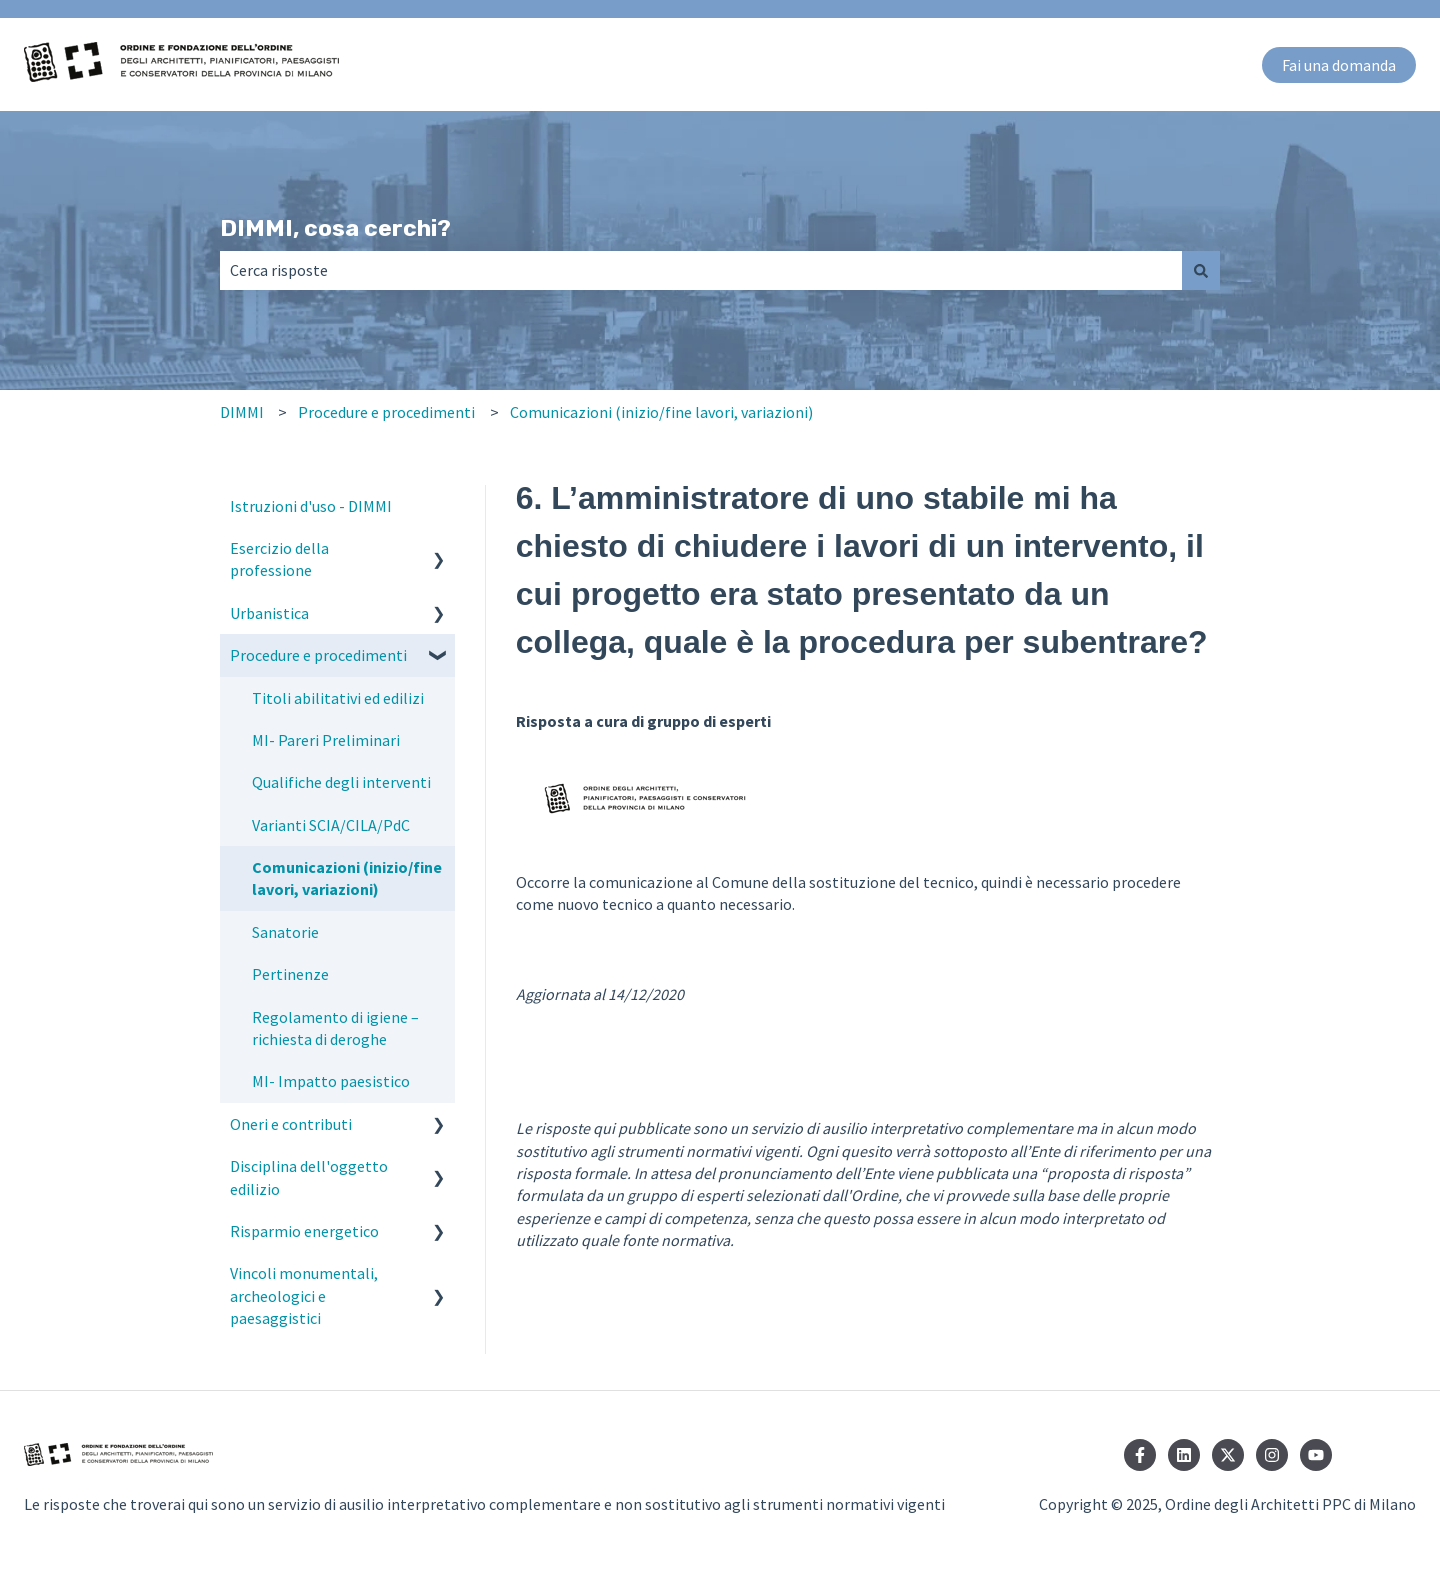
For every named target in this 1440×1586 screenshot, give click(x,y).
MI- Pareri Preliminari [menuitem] (326, 740)
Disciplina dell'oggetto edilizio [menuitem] (309, 1177)
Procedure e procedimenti (386, 412)
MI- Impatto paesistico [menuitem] (331, 1081)
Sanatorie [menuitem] (285, 932)
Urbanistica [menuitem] (269, 613)
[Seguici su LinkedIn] (1184, 1455)
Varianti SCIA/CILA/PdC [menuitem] (331, 825)
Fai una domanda (1339, 65)
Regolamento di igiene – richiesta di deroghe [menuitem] (335, 1028)
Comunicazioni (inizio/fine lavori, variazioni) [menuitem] (347, 878)
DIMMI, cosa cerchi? (335, 228)
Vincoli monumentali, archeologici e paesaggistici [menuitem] (304, 1295)
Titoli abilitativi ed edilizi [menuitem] (338, 698)
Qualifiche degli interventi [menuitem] (341, 782)
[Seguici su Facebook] (1140, 1455)
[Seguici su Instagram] (1272, 1455)
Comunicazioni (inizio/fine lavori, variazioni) (661, 412)
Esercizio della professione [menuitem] (279, 559)
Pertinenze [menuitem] (290, 974)
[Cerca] (1201, 270)
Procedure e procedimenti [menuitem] (318, 655)
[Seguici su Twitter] (1228, 1455)
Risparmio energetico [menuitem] (304, 1231)
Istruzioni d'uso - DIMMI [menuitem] (311, 506)
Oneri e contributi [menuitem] (291, 1124)
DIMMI (242, 412)
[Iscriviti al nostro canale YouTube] (1316, 1455)
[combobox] (701, 270)
